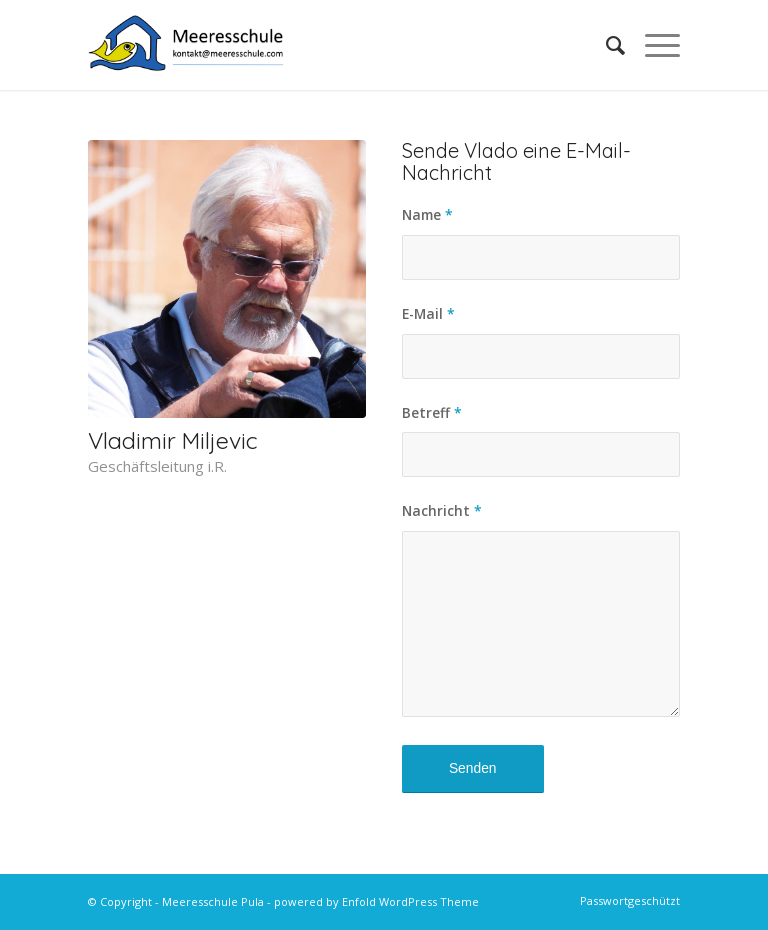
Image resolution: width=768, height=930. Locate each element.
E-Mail (428, 313)
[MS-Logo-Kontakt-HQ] (186, 45)
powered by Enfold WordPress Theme (376, 901)
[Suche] (605, 45)
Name (427, 214)
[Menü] (652, 45)
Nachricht (442, 510)
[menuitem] (605, 45)
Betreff (432, 412)
